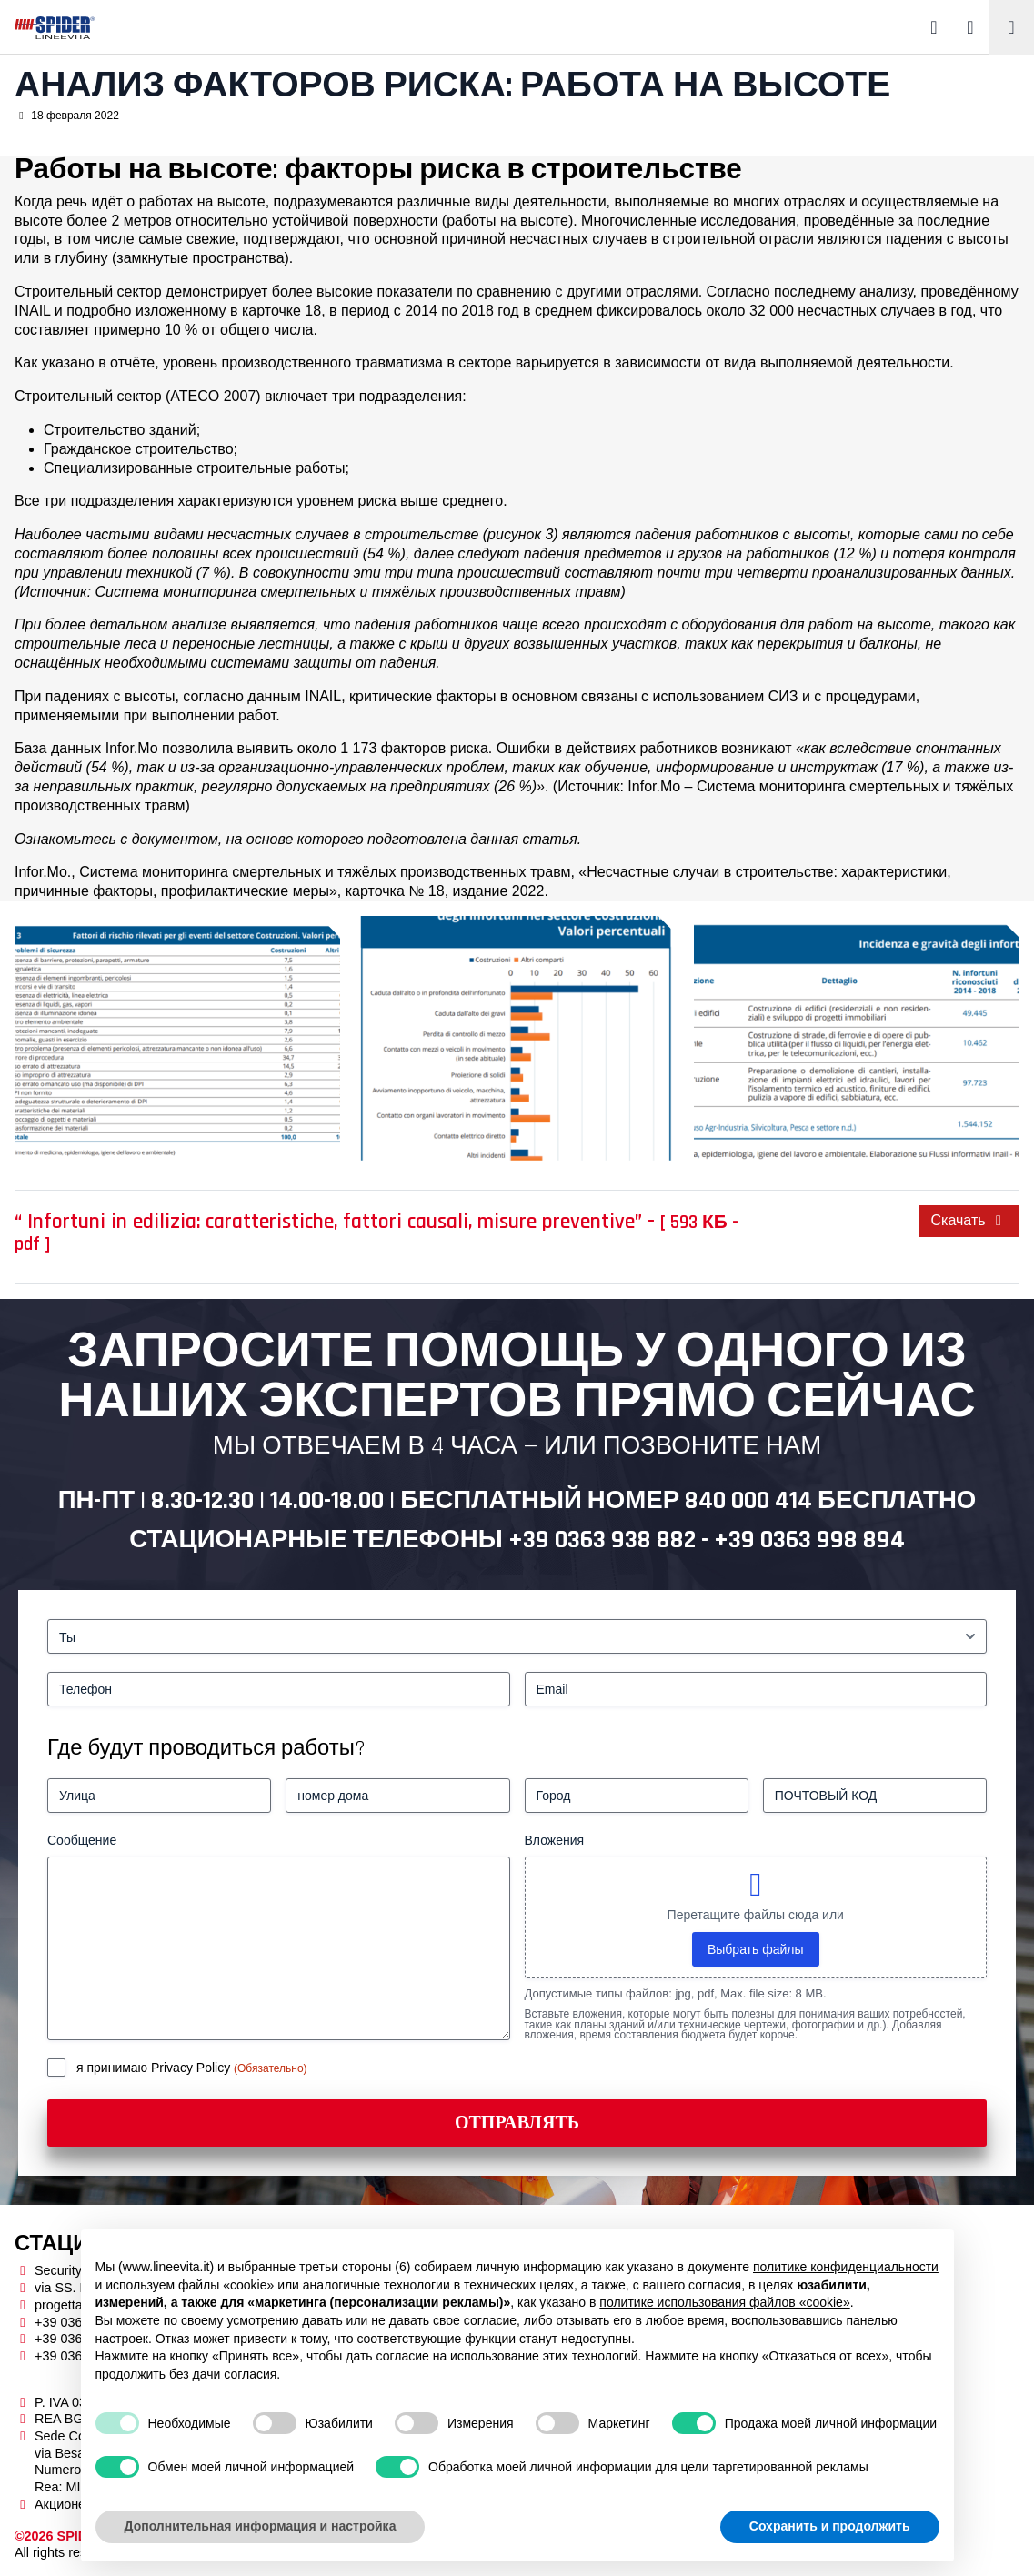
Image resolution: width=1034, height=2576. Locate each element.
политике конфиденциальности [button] (846, 2266)
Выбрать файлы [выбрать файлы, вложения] (756, 1949)
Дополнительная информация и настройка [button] (261, 2526)
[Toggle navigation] (1011, 27)
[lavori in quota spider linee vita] (177, 1038)
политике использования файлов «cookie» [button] (724, 2302)
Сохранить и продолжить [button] (829, 2526)
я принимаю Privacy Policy (155, 2067)
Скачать (969, 1220)
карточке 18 (281, 310)
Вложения (555, 1840)
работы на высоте (507, 220)
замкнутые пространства (200, 258)
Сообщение (81, 1840)
